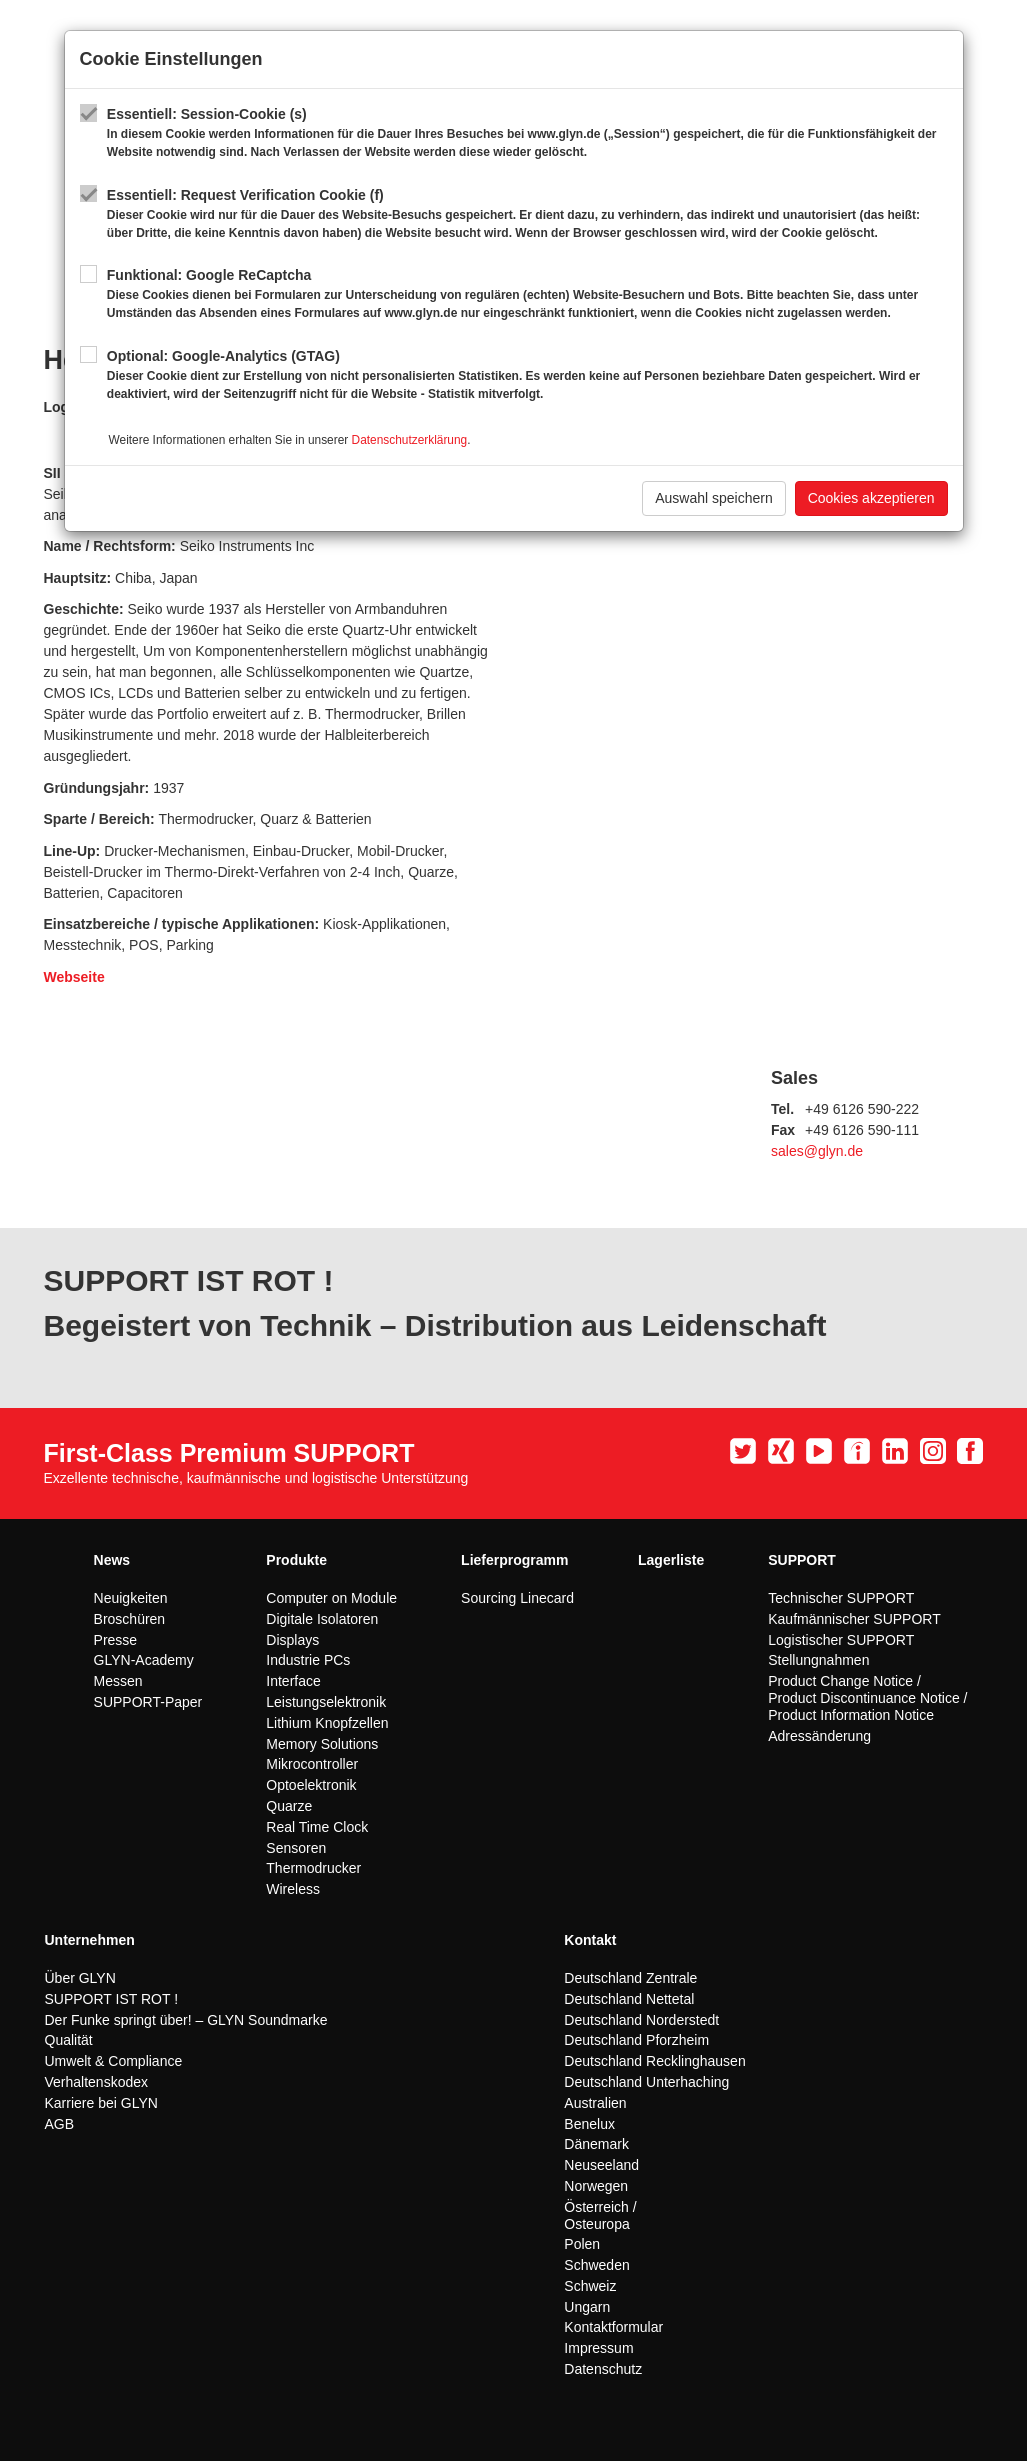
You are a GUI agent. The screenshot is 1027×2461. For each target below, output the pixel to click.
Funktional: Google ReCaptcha (527, 294)
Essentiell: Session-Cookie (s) (527, 133)
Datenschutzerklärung (410, 440)
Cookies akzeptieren (871, 498)
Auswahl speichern (714, 498)
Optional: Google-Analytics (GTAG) (527, 375)
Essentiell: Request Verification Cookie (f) (527, 214)
